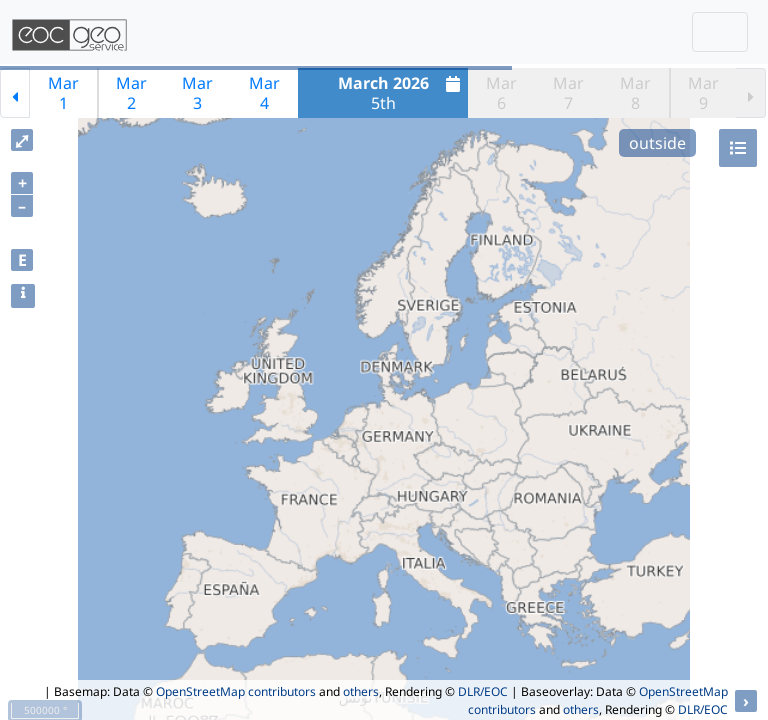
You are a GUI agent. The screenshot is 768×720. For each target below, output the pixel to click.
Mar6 (501, 93)
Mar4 (264, 93)
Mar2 (131, 93)
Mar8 (635, 93)
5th (402, 93)
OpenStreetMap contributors (236, 691)
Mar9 (703, 93)
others (361, 691)
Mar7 (568, 93)
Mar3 (197, 93)
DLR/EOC (483, 691)
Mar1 (63, 93)
